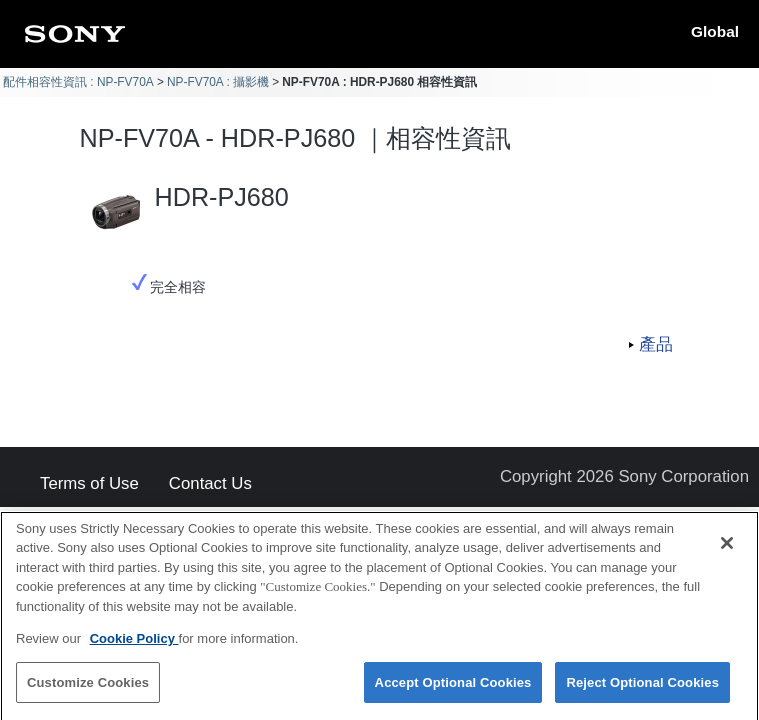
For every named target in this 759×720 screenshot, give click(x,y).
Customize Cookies (88, 688)
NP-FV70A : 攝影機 (218, 82)
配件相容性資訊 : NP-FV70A (78, 82)
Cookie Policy (134, 644)
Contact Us (210, 484)
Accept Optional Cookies (453, 688)
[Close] (727, 548)
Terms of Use (89, 484)
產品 (656, 344)
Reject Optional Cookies (642, 688)
